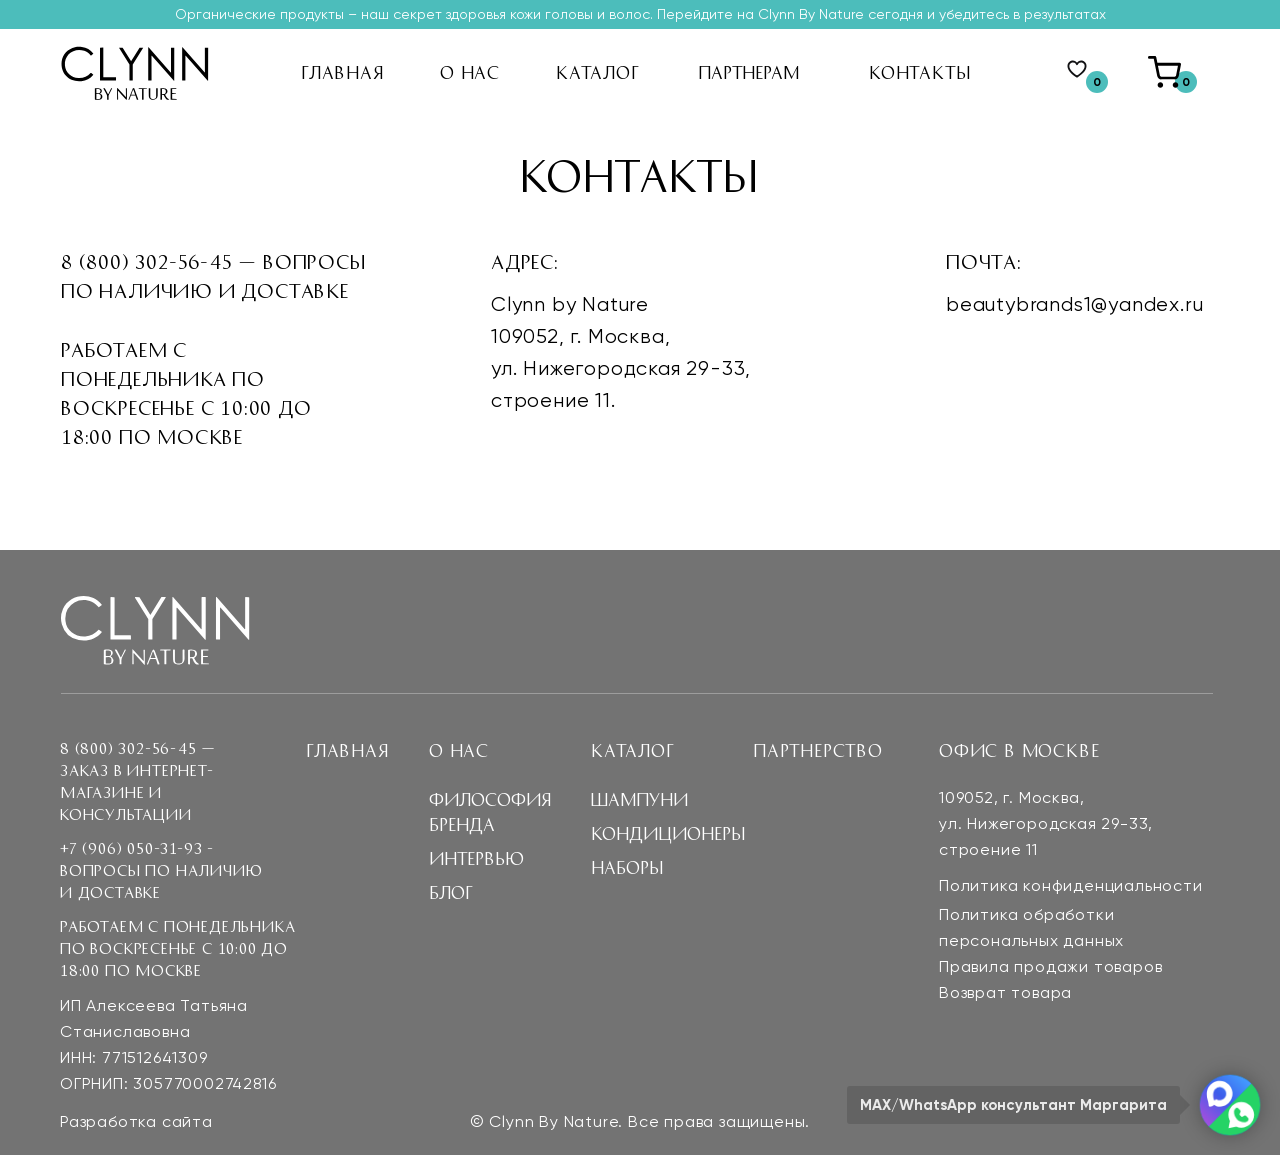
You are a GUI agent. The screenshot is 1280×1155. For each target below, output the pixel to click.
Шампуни (639, 799)
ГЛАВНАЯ (342, 72)
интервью (479, 170)
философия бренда (527, 135)
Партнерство (818, 750)
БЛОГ (458, 205)
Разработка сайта (136, 1123)
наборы (627, 867)
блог (451, 892)
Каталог (633, 750)
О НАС (470, 72)
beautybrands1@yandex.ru (1074, 305)
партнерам (748, 72)
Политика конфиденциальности (1071, 887)
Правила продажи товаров (1050, 968)
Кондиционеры (668, 833)
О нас (459, 750)
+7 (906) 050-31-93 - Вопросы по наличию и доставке (161, 870)
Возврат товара (1005, 994)
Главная (347, 750)
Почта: (984, 261)
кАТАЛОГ (598, 72)
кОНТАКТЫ (919, 72)
